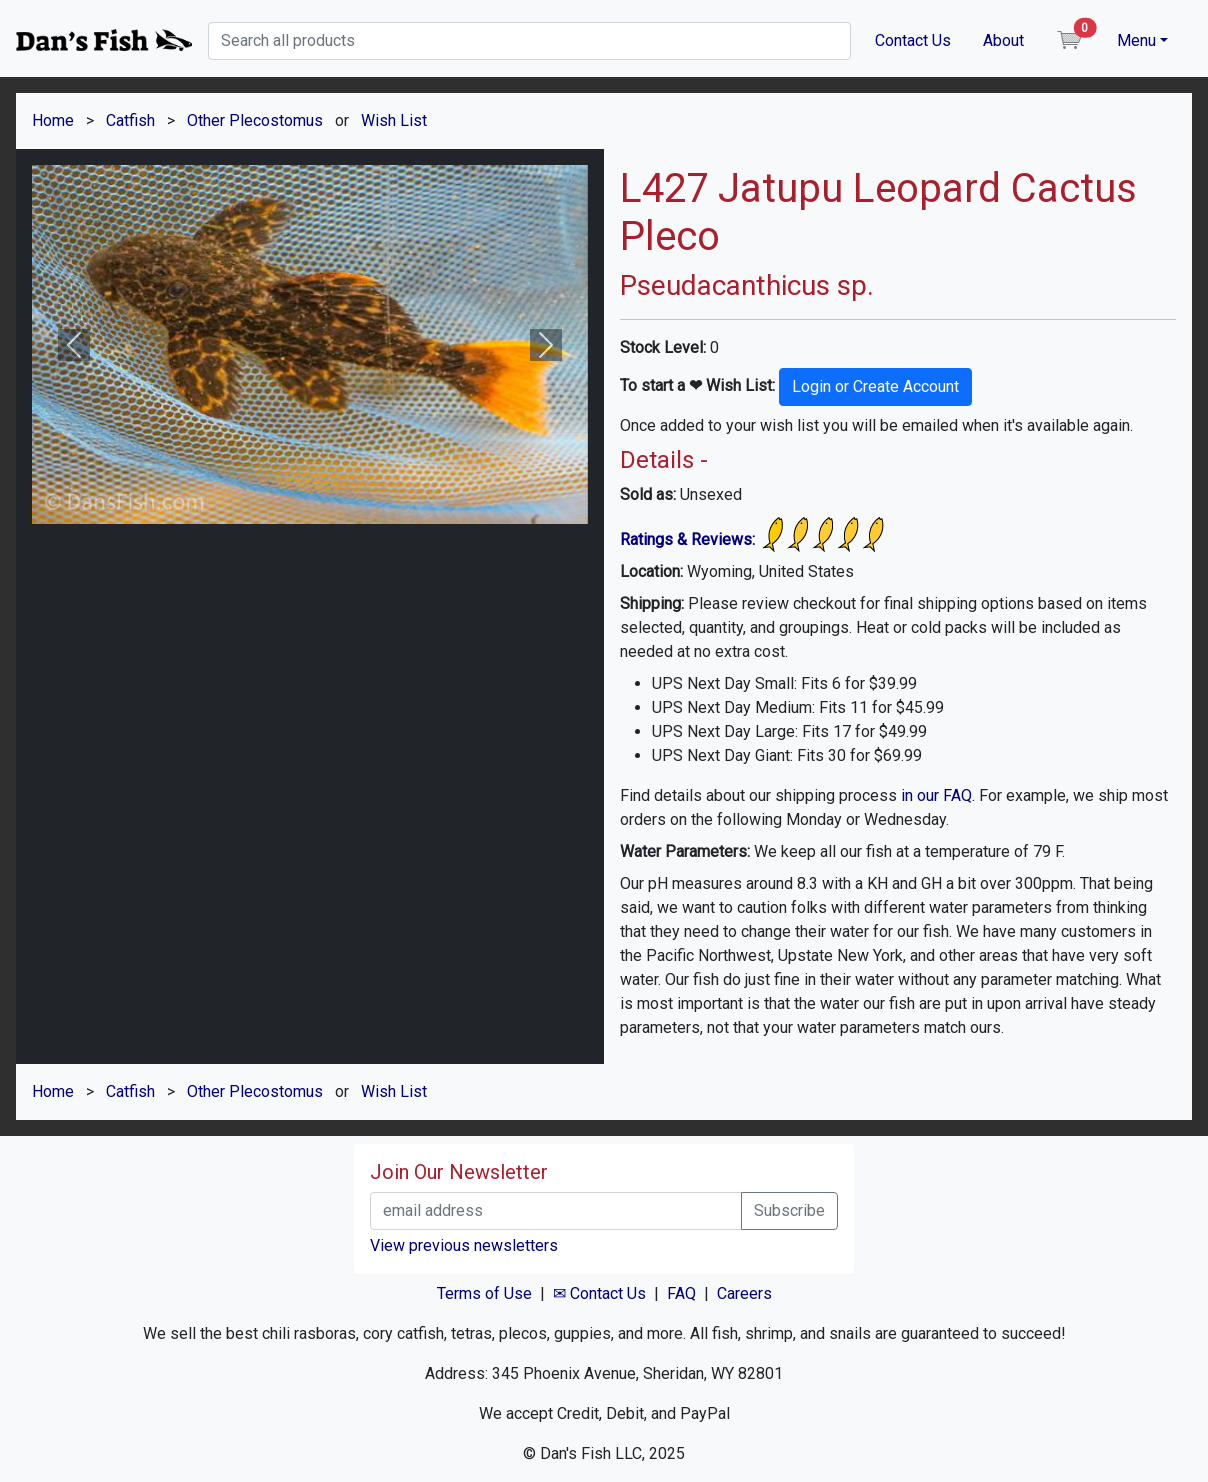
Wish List (394, 120)
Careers (744, 1293)
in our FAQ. (938, 795)
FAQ (681, 1293)
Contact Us (913, 40)
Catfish (130, 120)
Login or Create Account (875, 386)
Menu (1136, 40)
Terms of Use (484, 1293)
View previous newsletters (464, 1245)
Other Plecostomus (255, 120)
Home (53, 120)
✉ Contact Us (599, 1293)
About (1003, 40)
